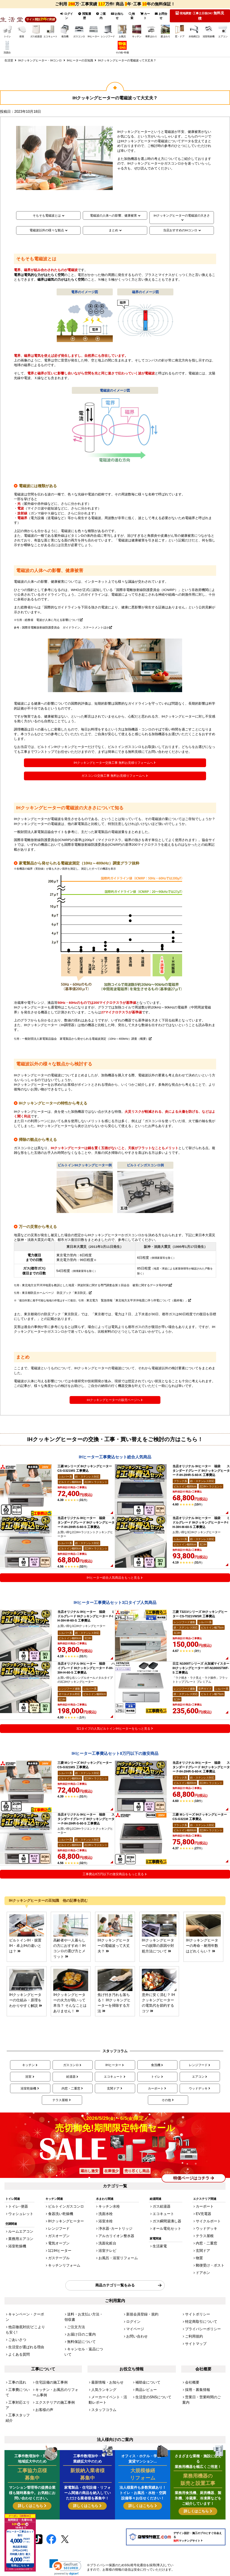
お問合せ (162, 15)
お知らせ (117, 15)
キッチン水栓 (110, 2232)
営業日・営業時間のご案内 (202, 2392)
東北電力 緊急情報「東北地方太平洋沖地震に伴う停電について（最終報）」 (134, 1295)
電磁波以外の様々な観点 (47, 229)
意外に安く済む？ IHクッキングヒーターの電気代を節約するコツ (158, 2029)
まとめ (113, 229)
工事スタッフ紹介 (17, 2400)
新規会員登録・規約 (139, 2325)
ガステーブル (59, 2275)
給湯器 (71, 2105)
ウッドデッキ (198, 2116)
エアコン (198, 2105)
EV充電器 (207, 2238)
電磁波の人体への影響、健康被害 (113, 214)
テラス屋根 (60, 2128)
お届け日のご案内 (78, 2337)
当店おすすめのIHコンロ (180, 229)
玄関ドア (113, 2116)
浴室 (28, 2105)
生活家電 (162, 2267)
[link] (65, 2538)
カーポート (156, 2116)
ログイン (66, 15)
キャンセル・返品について (84, 2349)
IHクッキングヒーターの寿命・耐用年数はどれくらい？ (202, 1981)
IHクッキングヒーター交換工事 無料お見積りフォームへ (113, 760)
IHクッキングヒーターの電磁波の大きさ (181, 214)
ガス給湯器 (163, 2232)
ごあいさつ (15, 2341)
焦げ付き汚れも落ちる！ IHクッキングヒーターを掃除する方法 (114, 2029)
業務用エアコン (18, 2261)
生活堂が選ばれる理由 (22, 2347)
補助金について (145, 2380)
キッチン (28, 2093)
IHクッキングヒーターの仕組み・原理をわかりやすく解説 (25, 2029)
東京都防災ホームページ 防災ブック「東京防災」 (54, 1288)
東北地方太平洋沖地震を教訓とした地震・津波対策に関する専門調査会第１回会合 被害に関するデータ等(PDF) (91, 1281)
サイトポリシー (195, 2325)
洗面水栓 (107, 2238)
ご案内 (101, 15)
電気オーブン (59, 2263)
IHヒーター (113, 2093)
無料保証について (78, 2343)
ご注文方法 (74, 2331)
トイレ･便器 (16, 2232)
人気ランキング (101, 2386)
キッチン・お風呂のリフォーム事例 (56, 2388)
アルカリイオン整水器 (116, 2257)
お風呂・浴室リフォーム (118, 2275)
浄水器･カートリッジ (116, 2250)
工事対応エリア (18, 2392)
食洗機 (155, 2093)
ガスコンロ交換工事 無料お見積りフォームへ (113, 773)
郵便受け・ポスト (212, 2281)
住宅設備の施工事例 (48, 2380)
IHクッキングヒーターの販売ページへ (113, 1395)
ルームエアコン (18, 2255)
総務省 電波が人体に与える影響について (51, 618)
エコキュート (113, 2105)
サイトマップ (193, 2349)
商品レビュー (144, 2386)
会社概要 (191, 2380)
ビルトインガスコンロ (65, 2232)
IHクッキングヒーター (65, 2244)
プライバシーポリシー (199, 2337)
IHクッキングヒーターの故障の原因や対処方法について (158, 1981)
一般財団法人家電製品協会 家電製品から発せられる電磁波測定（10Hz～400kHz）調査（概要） (82, 1035)
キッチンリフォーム (64, 2281)
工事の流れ (15, 2380)
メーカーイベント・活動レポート (109, 2394)
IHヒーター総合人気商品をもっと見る (113, 1586)
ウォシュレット (18, 2238)
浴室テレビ (109, 2269)
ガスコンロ (71, 2093)
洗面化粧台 (109, 2263)
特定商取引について (198, 2331)
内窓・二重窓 (71, 2116)
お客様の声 (42, 2403)
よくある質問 (17, 2353)
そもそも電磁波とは (47, 214)
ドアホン (207, 2287)
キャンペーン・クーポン (24, 2325)
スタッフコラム (101, 2403)
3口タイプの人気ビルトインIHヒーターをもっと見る (113, 1752)
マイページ (133, 2337)
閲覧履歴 (85, 15)
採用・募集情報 (195, 2386)
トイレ (155, 2105)
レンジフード (198, 2093)
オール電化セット (167, 2250)
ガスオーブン (59, 2257)
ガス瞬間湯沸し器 (167, 2244)
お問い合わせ (135, 2343)
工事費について (18, 2386)
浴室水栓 (107, 2244)
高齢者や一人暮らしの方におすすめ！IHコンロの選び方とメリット (69, 1981)
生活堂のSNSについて (150, 2392)
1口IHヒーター (60, 2269)
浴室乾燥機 (28, 2116)
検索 (132, 15)
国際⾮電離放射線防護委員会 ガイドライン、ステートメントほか (63, 626)
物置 (204, 2275)
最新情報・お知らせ (104, 2380)
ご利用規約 (192, 2343)
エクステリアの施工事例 (51, 2396)
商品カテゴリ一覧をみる (115, 2298)
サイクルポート (211, 2244)
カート (146, 15)
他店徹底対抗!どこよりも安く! (25, 2333)
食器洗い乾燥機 (61, 2238)
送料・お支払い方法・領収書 (86, 2325)
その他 (166, 2128)
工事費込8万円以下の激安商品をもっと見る (113, 1911)
